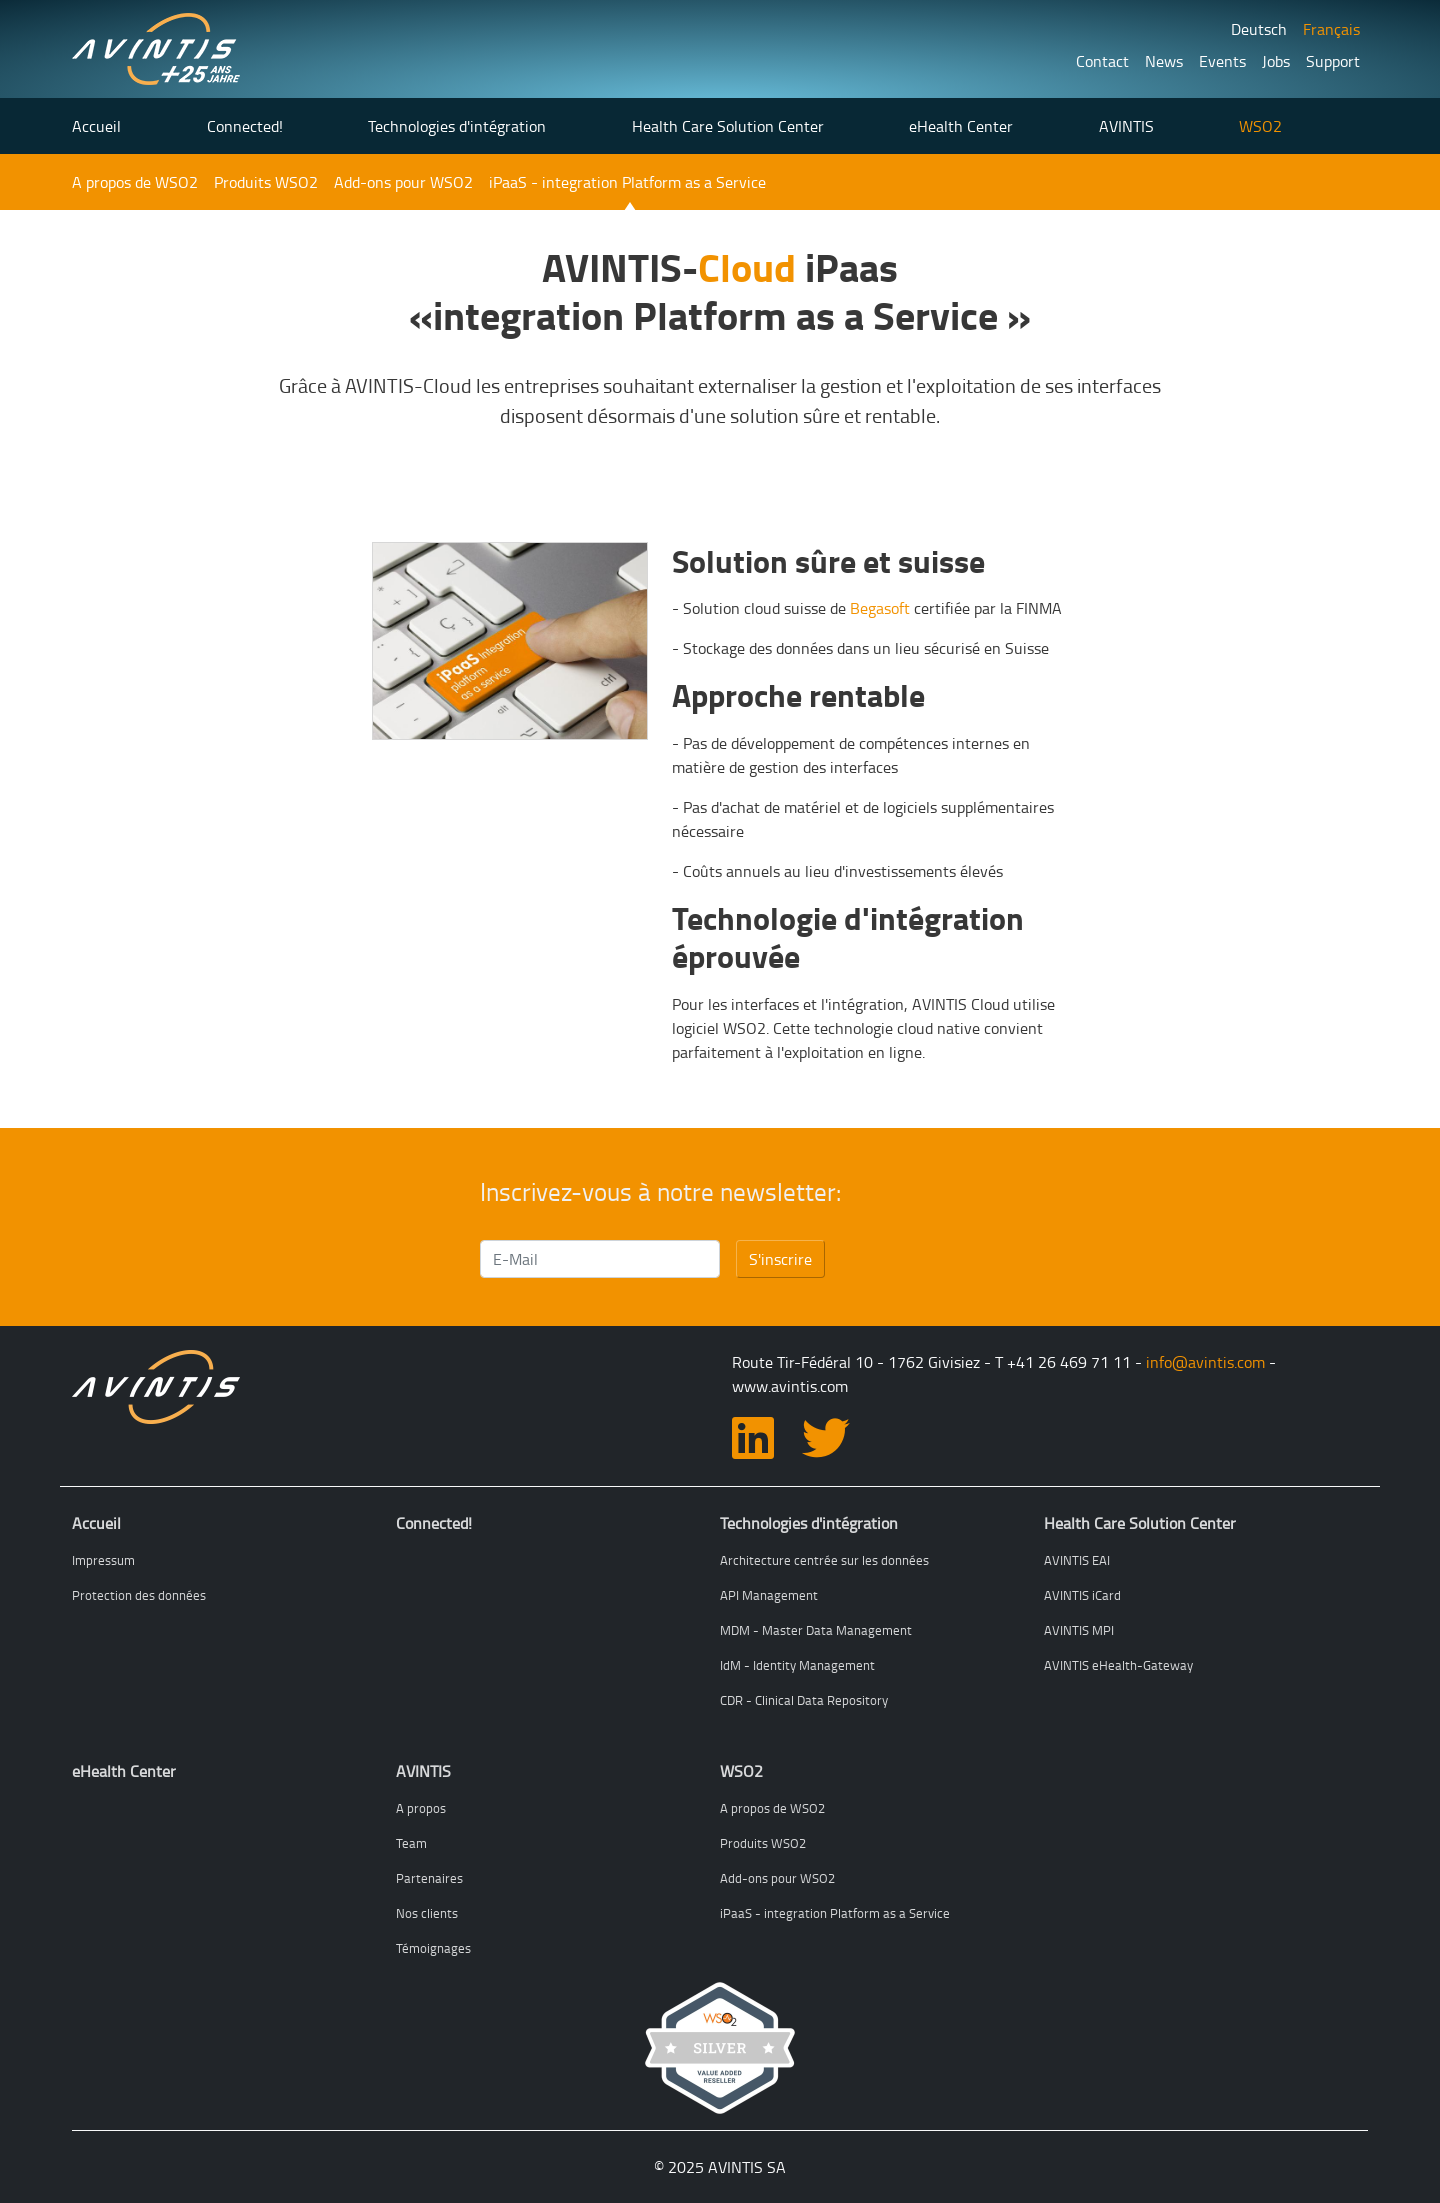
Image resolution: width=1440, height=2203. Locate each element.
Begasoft (880, 608)
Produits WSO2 (266, 182)
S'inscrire (780, 1259)
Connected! (245, 126)
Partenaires (429, 1878)
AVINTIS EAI (1077, 1560)
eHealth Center (961, 126)
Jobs (1276, 61)
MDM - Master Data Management (816, 1630)
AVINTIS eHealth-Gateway (1118, 1665)
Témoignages (433, 1948)
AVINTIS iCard (1082, 1595)
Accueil (96, 126)
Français (1331, 29)
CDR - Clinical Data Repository (804, 1700)
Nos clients (427, 1913)
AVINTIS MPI (1079, 1630)
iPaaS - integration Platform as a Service (627, 182)
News (1164, 61)
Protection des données (139, 1595)
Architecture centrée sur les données (824, 1560)
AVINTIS (1126, 126)
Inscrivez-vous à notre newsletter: (660, 1191)
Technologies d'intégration (457, 126)
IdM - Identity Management (797, 1665)
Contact (1102, 61)
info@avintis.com (1205, 1362)
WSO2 (1260, 126)
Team (411, 1843)
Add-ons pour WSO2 (403, 182)
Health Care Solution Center (728, 126)
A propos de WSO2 (135, 182)
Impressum (103, 1560)
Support (1333, 61)
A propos (421, 1808)
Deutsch (1259, 29)
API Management (769, 1595)
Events (1222, 61)
